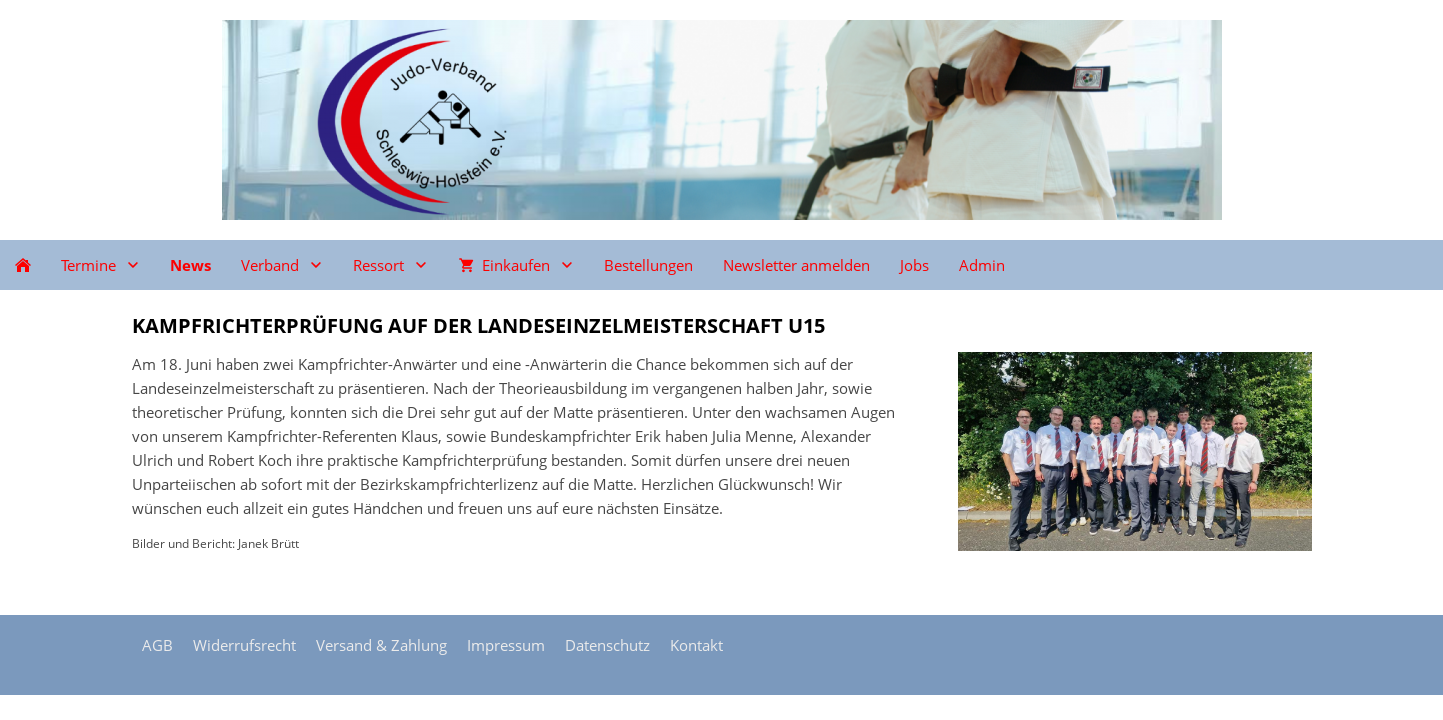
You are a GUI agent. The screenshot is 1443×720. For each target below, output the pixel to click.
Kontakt (696, 645)
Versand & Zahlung (381, 645)
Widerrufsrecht (244, 645)
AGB (157, 645)
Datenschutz (607, 645)
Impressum (506, 645)
